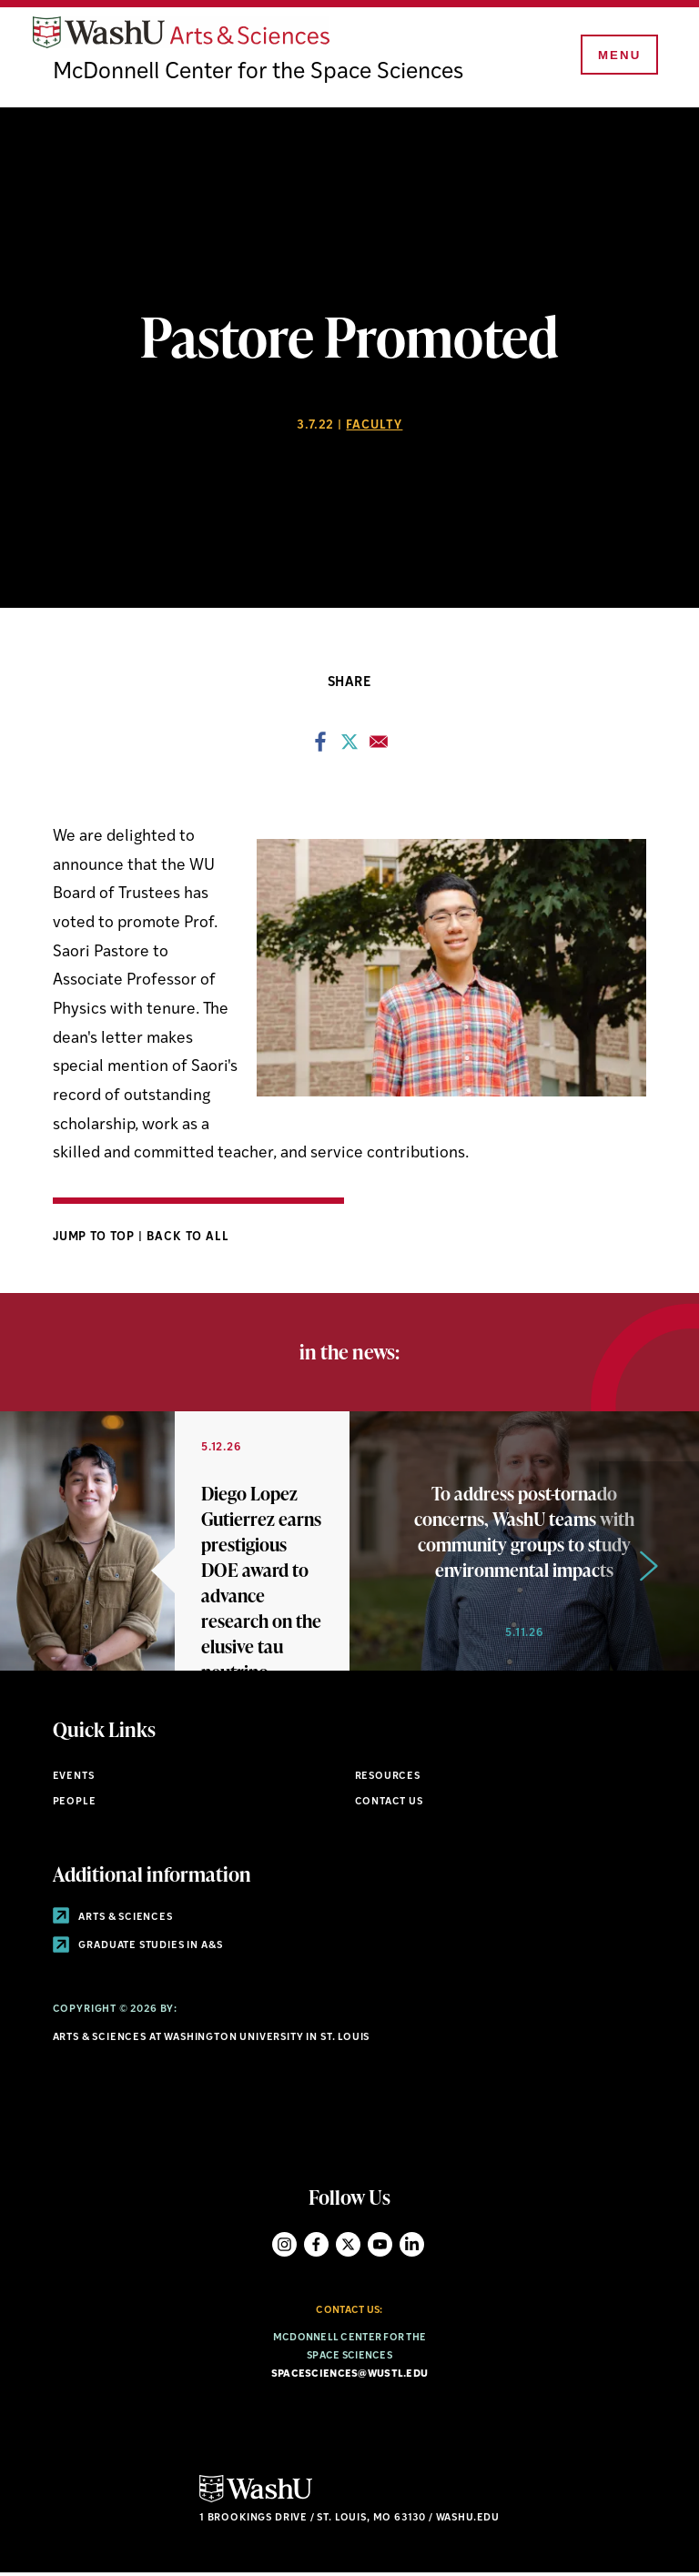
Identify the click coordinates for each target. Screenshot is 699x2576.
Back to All (188, 1239)
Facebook (316, 2246)
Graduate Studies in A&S (138, 1949)
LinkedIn (412, 2246)
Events (74, 1779)
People (74, 1804)
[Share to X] (349, 748)
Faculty (374, 428)
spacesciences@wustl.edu (349, 2376)
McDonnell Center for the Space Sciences (262, 75)
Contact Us (389, 1804)
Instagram (284, 2246)
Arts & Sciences (113, 1919)
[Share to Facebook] (320, 749)
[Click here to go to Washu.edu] (255, 2502)
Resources (387, 1779)
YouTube (380, 2246)
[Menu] (617, 56)
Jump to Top (96, 1239)
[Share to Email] (378, 749)
